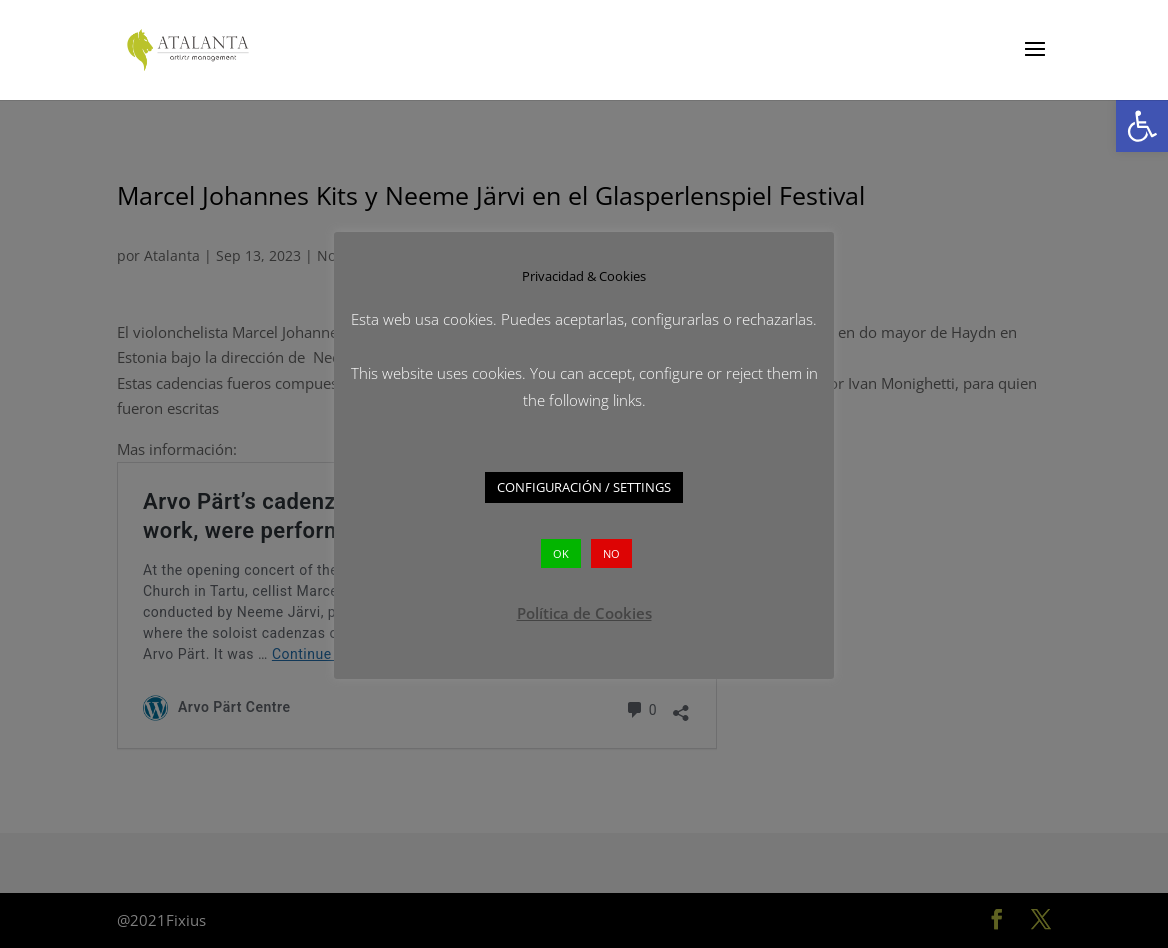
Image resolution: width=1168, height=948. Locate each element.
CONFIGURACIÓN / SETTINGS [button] (584, 487)
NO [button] (611, 553)
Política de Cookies (584, 613)
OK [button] (561, 553)
